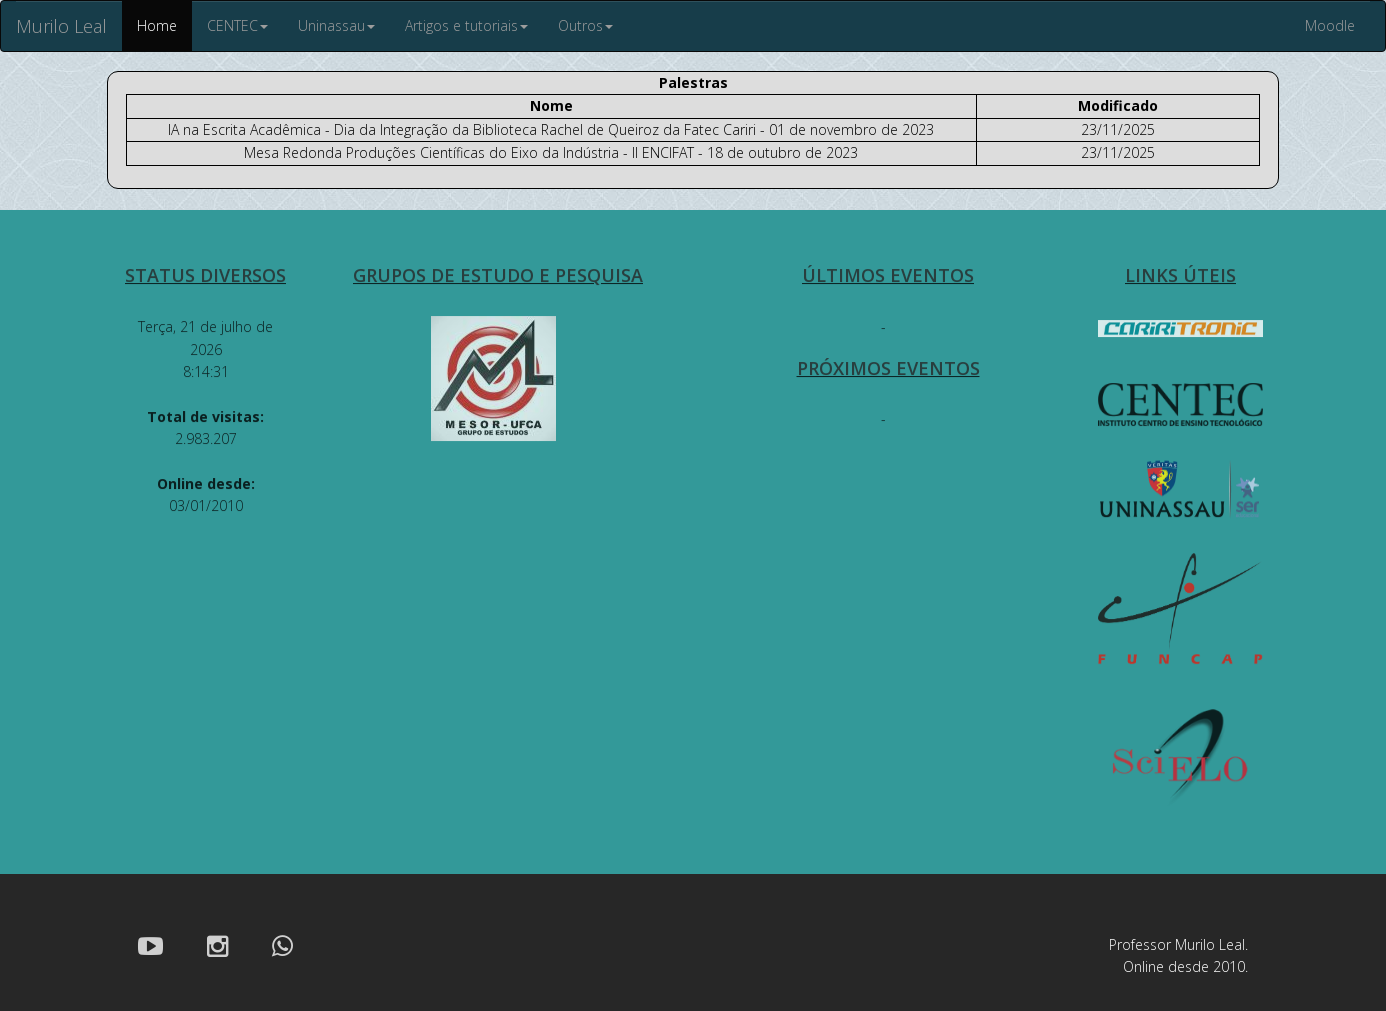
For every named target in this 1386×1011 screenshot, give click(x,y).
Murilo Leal (61, 26)
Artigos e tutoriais (466, 25)
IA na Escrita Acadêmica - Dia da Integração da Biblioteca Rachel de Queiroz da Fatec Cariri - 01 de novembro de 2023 (551, 129)
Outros (585, 25)
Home (157, 25)
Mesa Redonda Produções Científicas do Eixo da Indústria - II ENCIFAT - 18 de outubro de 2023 (551, 152)
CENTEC (237, 25)
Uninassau (336, 25)
